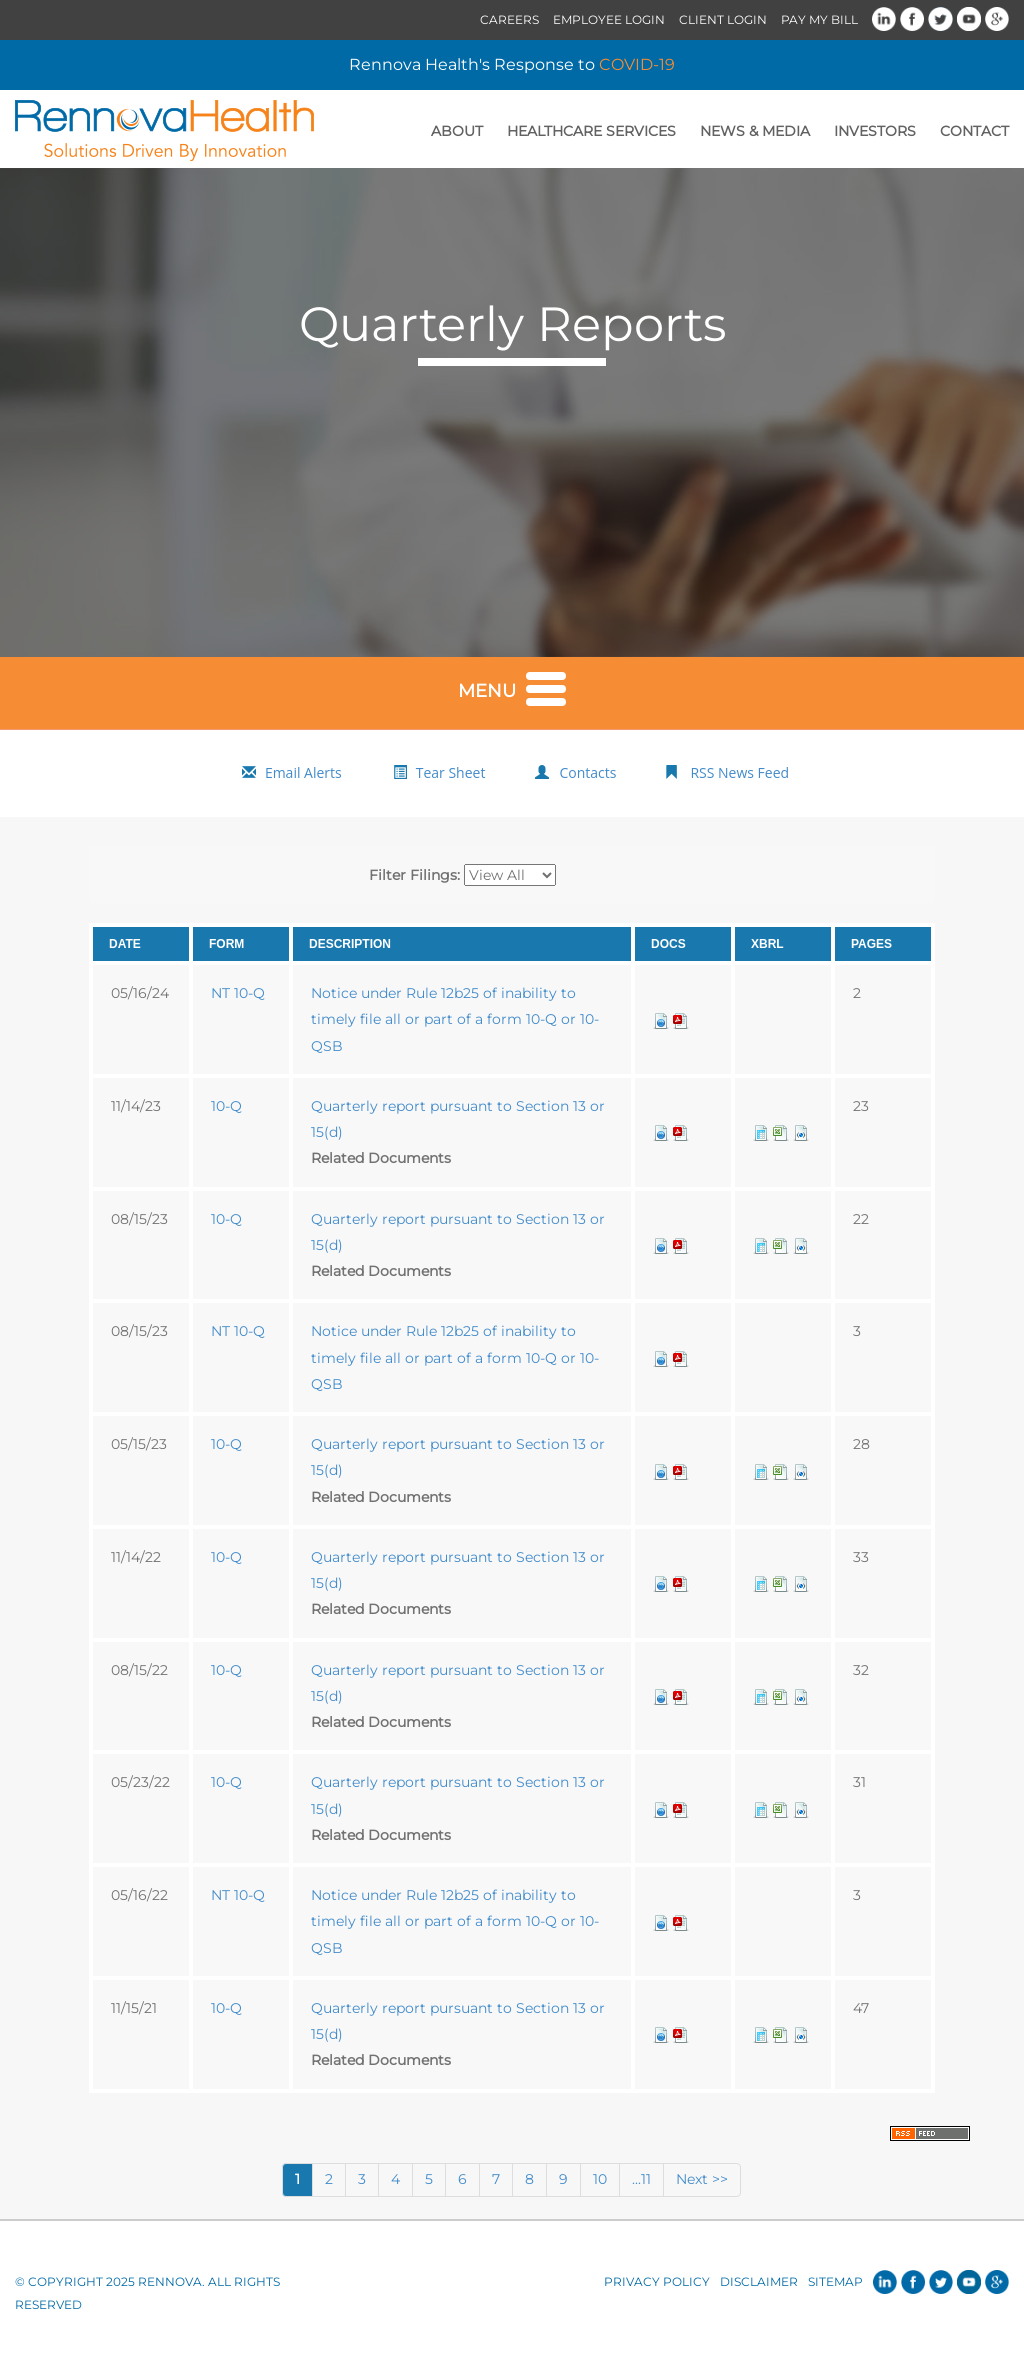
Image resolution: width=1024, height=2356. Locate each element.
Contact (974, 131)
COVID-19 (637, 64)
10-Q (226, 1106)
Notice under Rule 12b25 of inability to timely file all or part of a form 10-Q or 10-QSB (455, 1019)
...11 (641, 2179)
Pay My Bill (819, 19)
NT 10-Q (238, 993)
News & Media (755, 131)
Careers (509, 19)
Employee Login (609, 19)
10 (600, 2179)
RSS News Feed (739, 772)
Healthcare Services (591, 131)
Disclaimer (759, 2281)
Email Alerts (303, 772)
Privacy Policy (657, 2281)
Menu (512, 687)
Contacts (587, 772)
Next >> (702, 2179)
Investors (875, 131)
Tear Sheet (451, 772)
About (457, 131)
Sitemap (835, 2281)
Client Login (723, 19)
